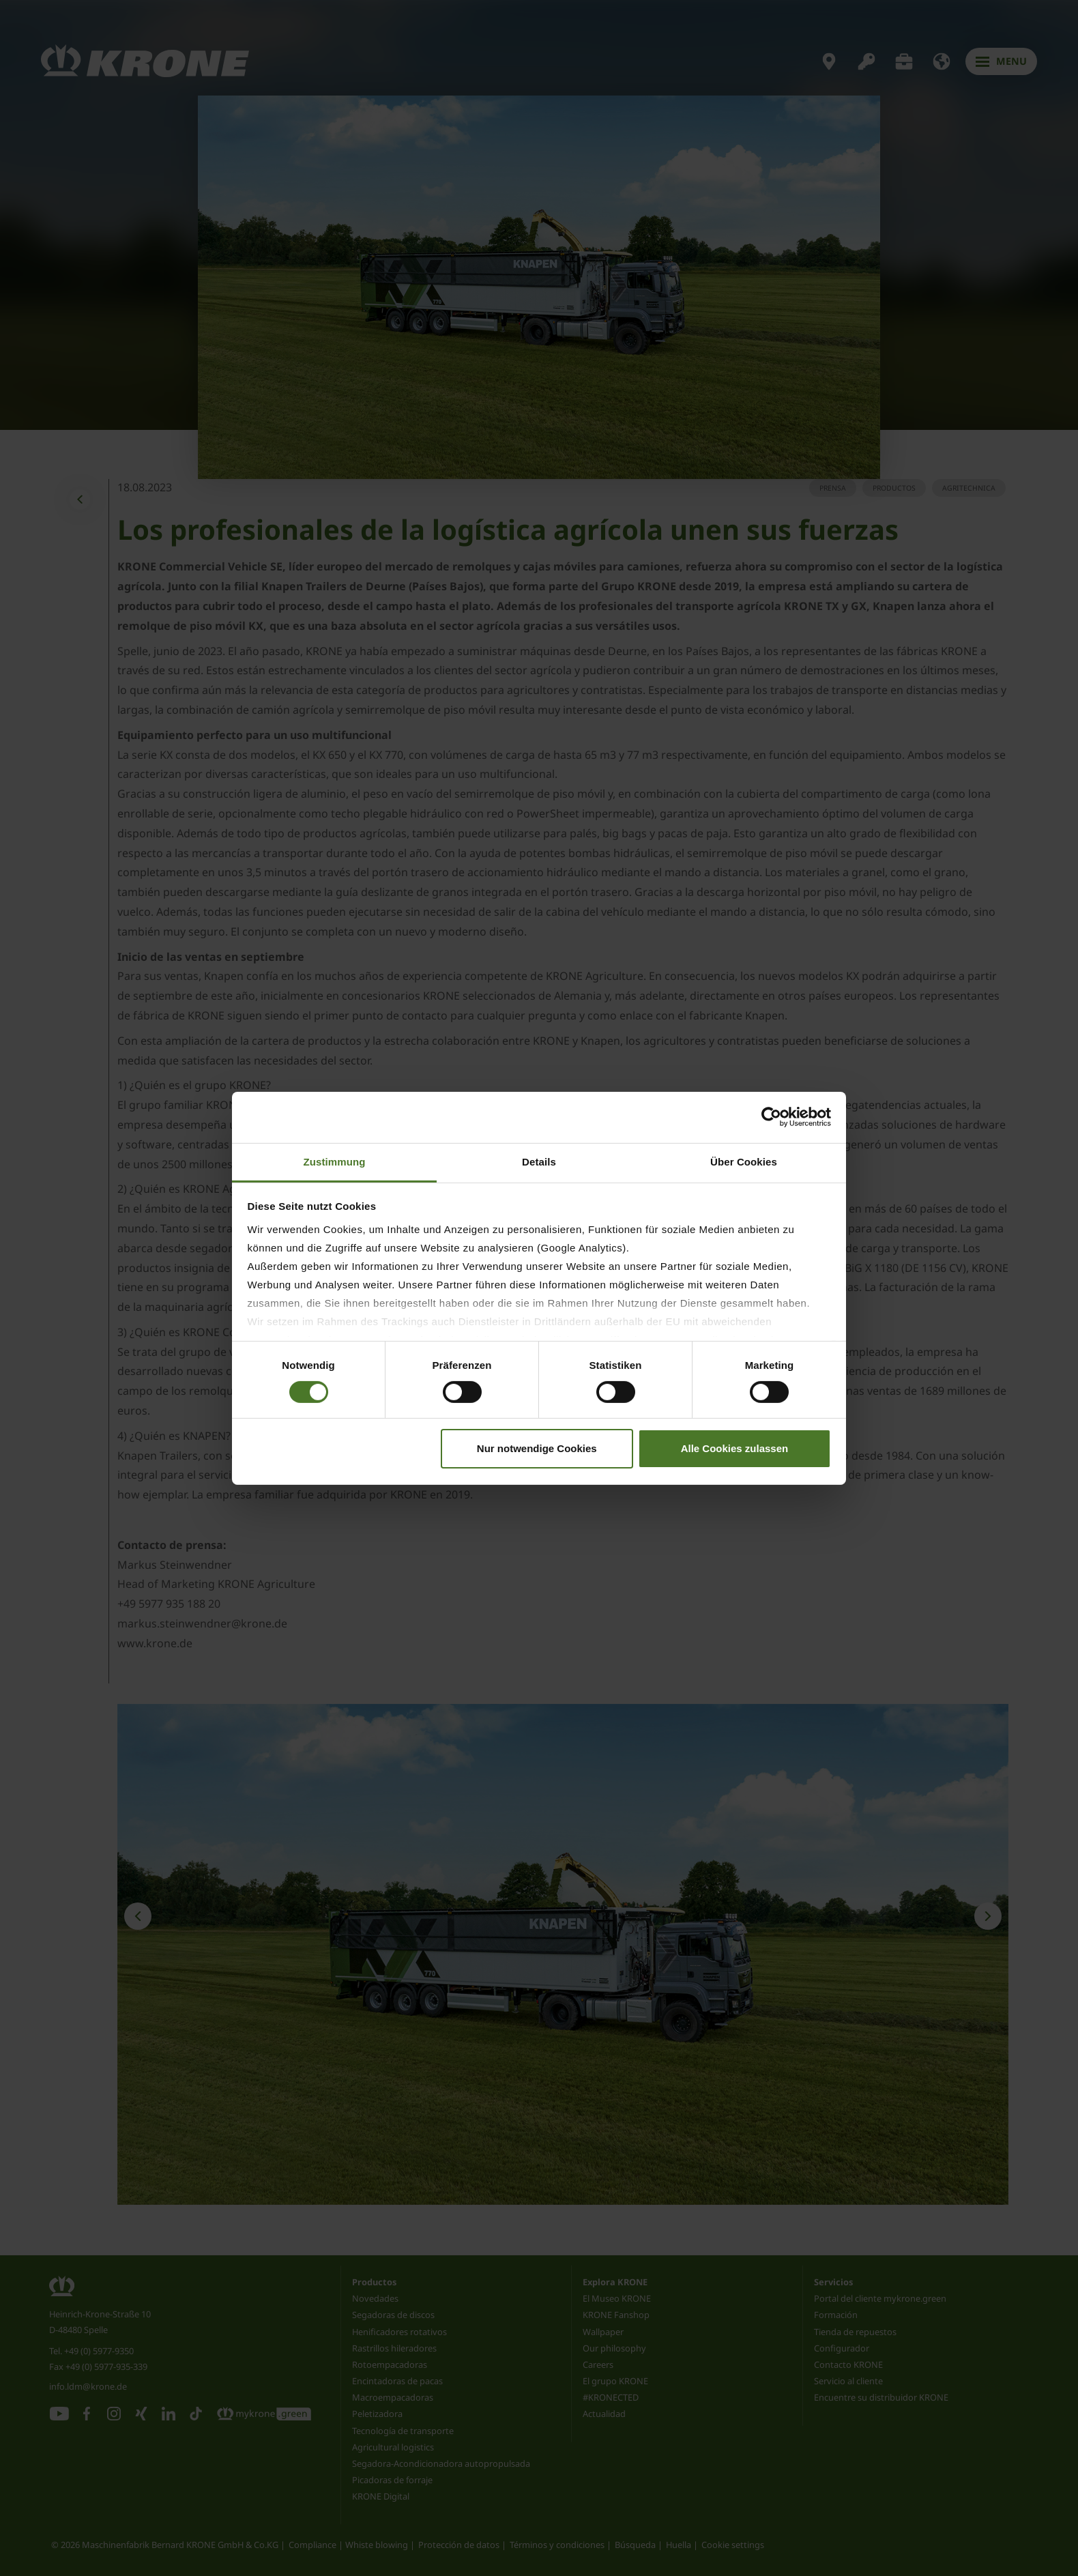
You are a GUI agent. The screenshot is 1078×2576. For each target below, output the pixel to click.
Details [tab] (539, 1161)
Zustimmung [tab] (335, 1161)
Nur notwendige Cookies (537, 1448)
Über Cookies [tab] (743, 1161)
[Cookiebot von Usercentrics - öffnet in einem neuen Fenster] (771, 1117)
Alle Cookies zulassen (735, 1448)
